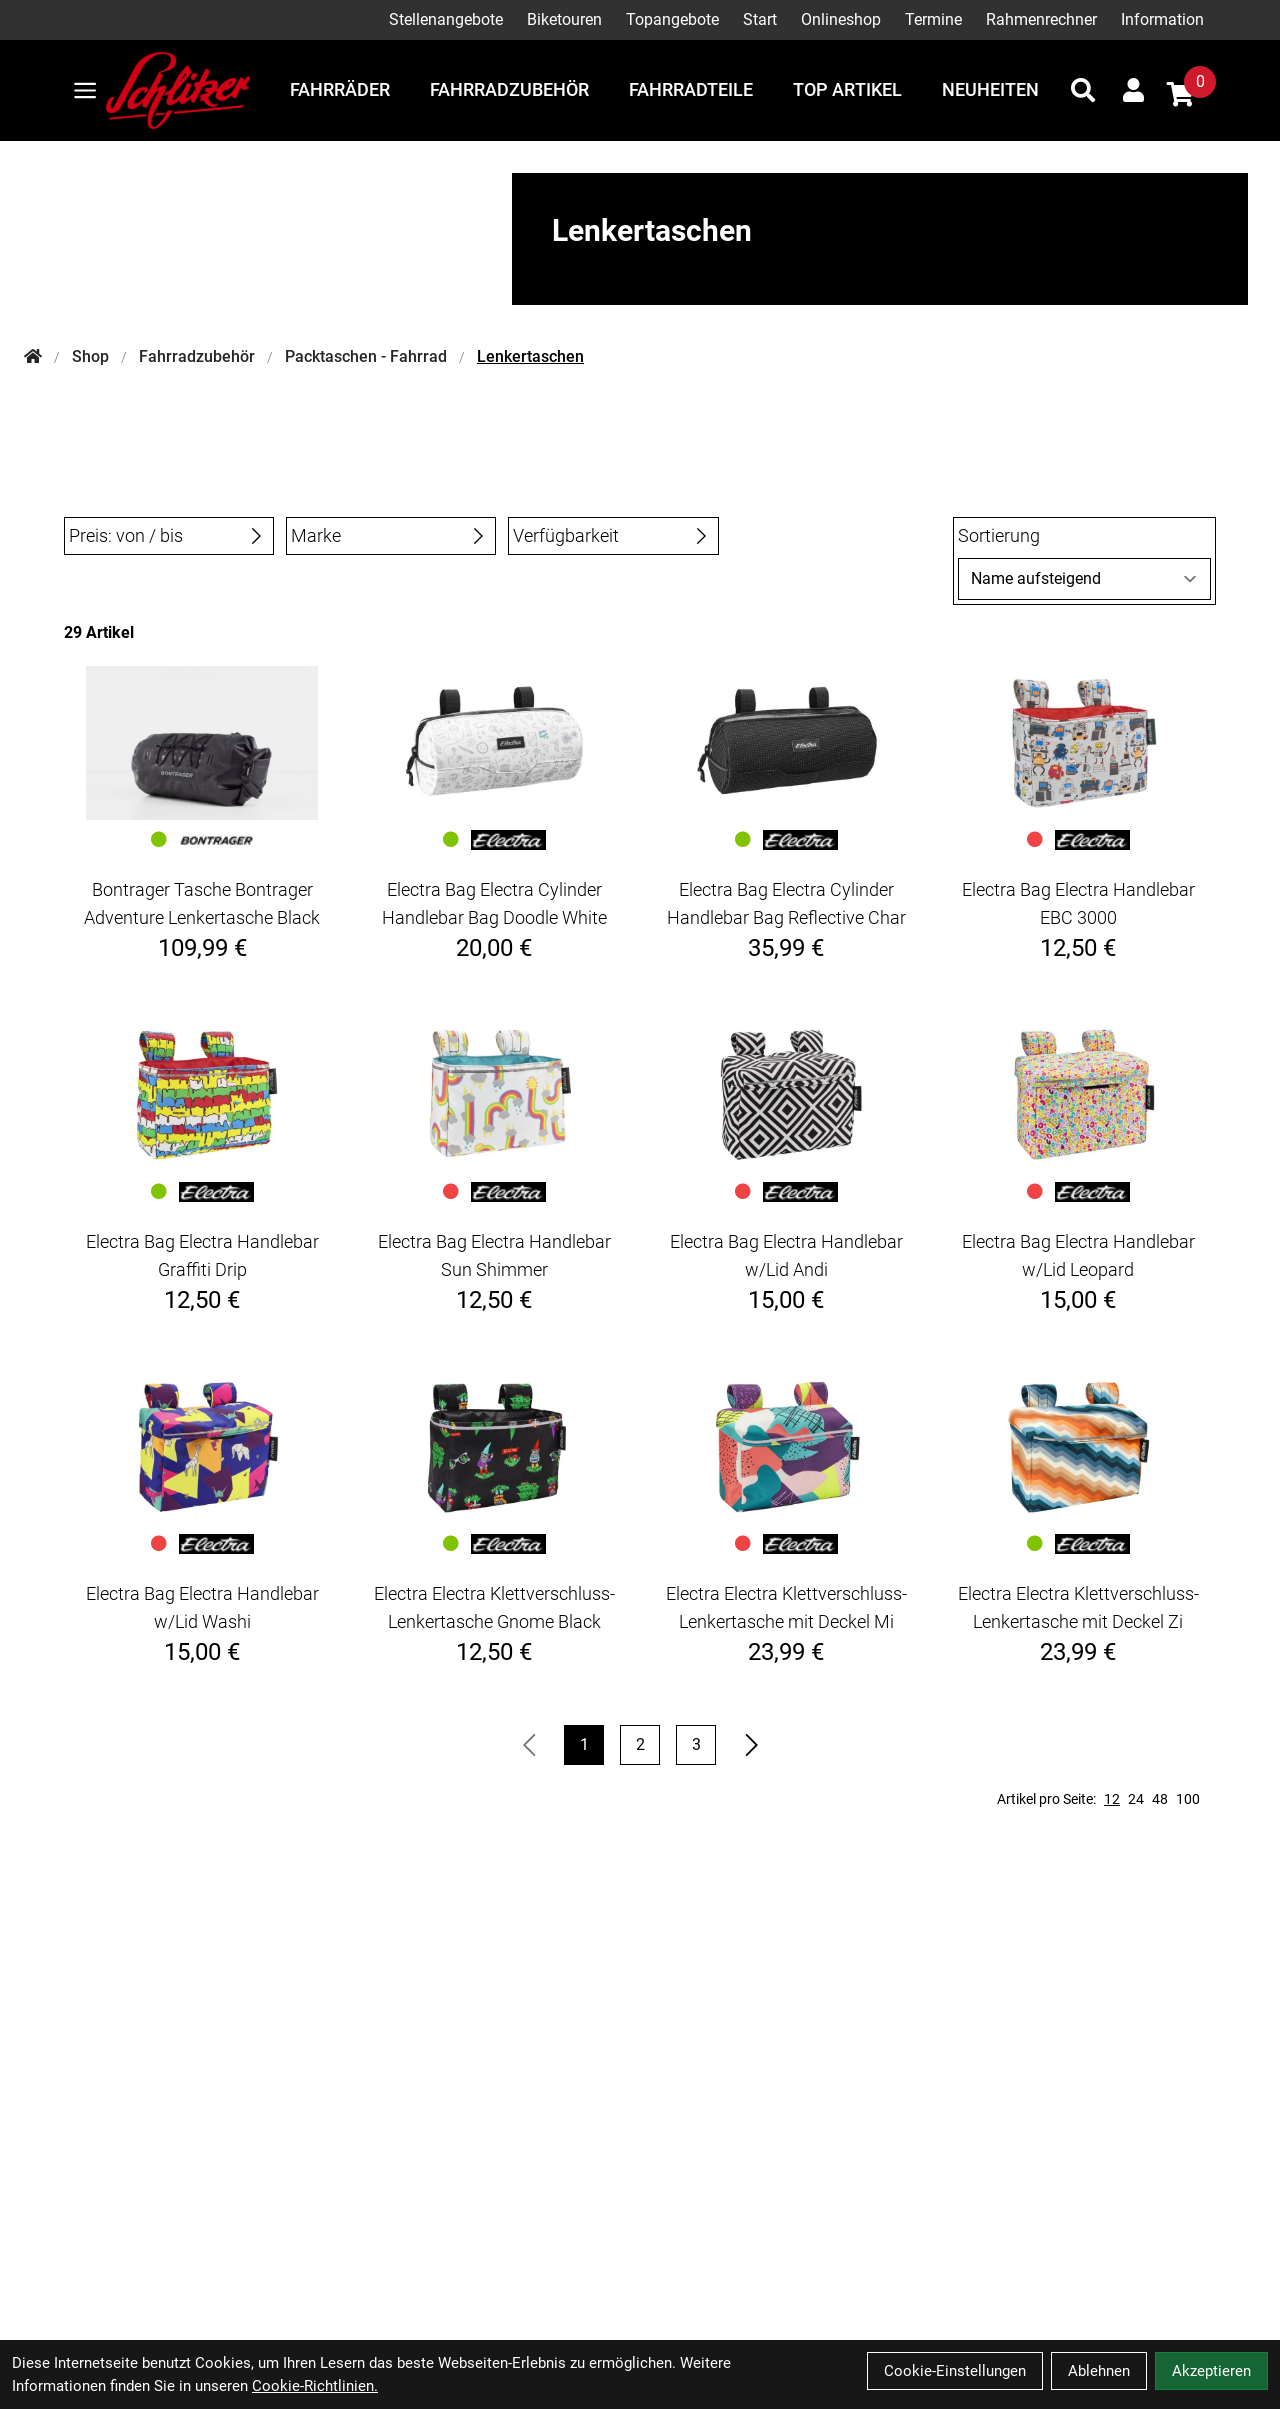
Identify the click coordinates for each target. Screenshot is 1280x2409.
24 (1136, 1799)
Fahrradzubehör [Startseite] (197, 356)
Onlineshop (841, 19)
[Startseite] (33, 357)
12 (1112, 1799)
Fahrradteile (691, 89)
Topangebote (672, 19)
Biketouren (564, 19)
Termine (933, 19)
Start (760, 19)
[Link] (85, 90)
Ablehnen (1099, 2371)
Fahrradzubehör (509, 89)
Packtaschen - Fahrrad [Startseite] (366, 356)
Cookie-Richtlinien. (315, 2386)
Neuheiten (990, 89)
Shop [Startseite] (90, 356)
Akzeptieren (1211, 2371)
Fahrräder (340, 89)
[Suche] (1083, 90)
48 (1160, 1799)
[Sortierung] (1084, 579)
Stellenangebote (446, 19)
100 (1188, 1799)
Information (1162, 19)
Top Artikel (847, 89)
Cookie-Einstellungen (955, 2371)
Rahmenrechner (1041, 19)
